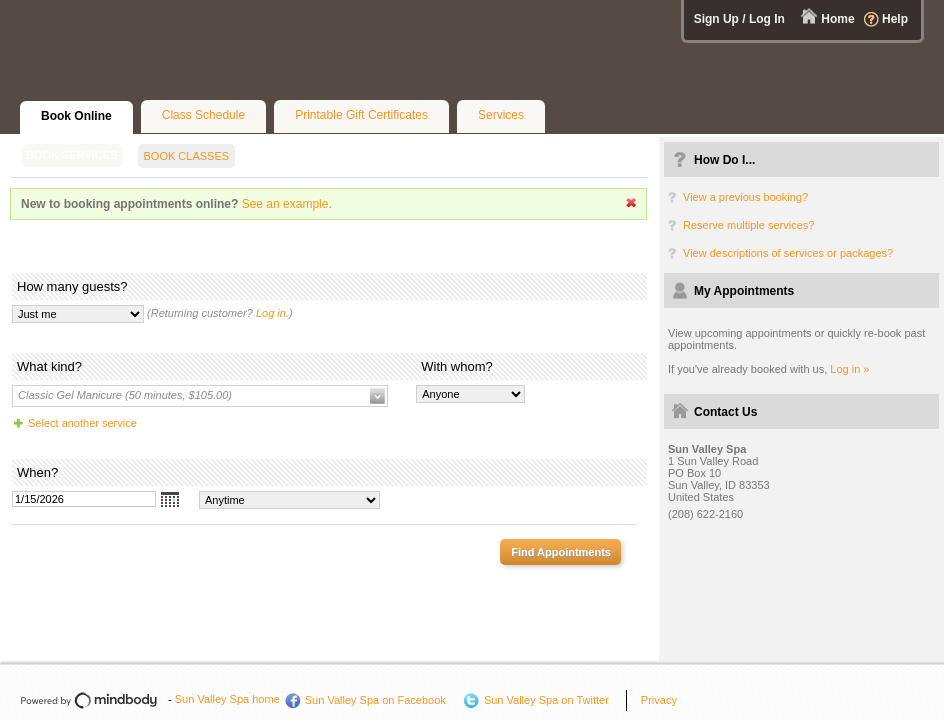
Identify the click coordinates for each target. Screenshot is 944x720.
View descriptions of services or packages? (788, 253)
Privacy (659, 700)
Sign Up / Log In (739, 19)
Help (895, 19)
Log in (271, 313)
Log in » (849, 369)
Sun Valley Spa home (227, 699)
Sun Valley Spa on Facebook (375, 700)
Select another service (82, 423)
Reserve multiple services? (748, 225)
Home (837, 19)
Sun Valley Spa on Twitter (546, 700)
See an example (285, 204)
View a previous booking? (745, 197)
